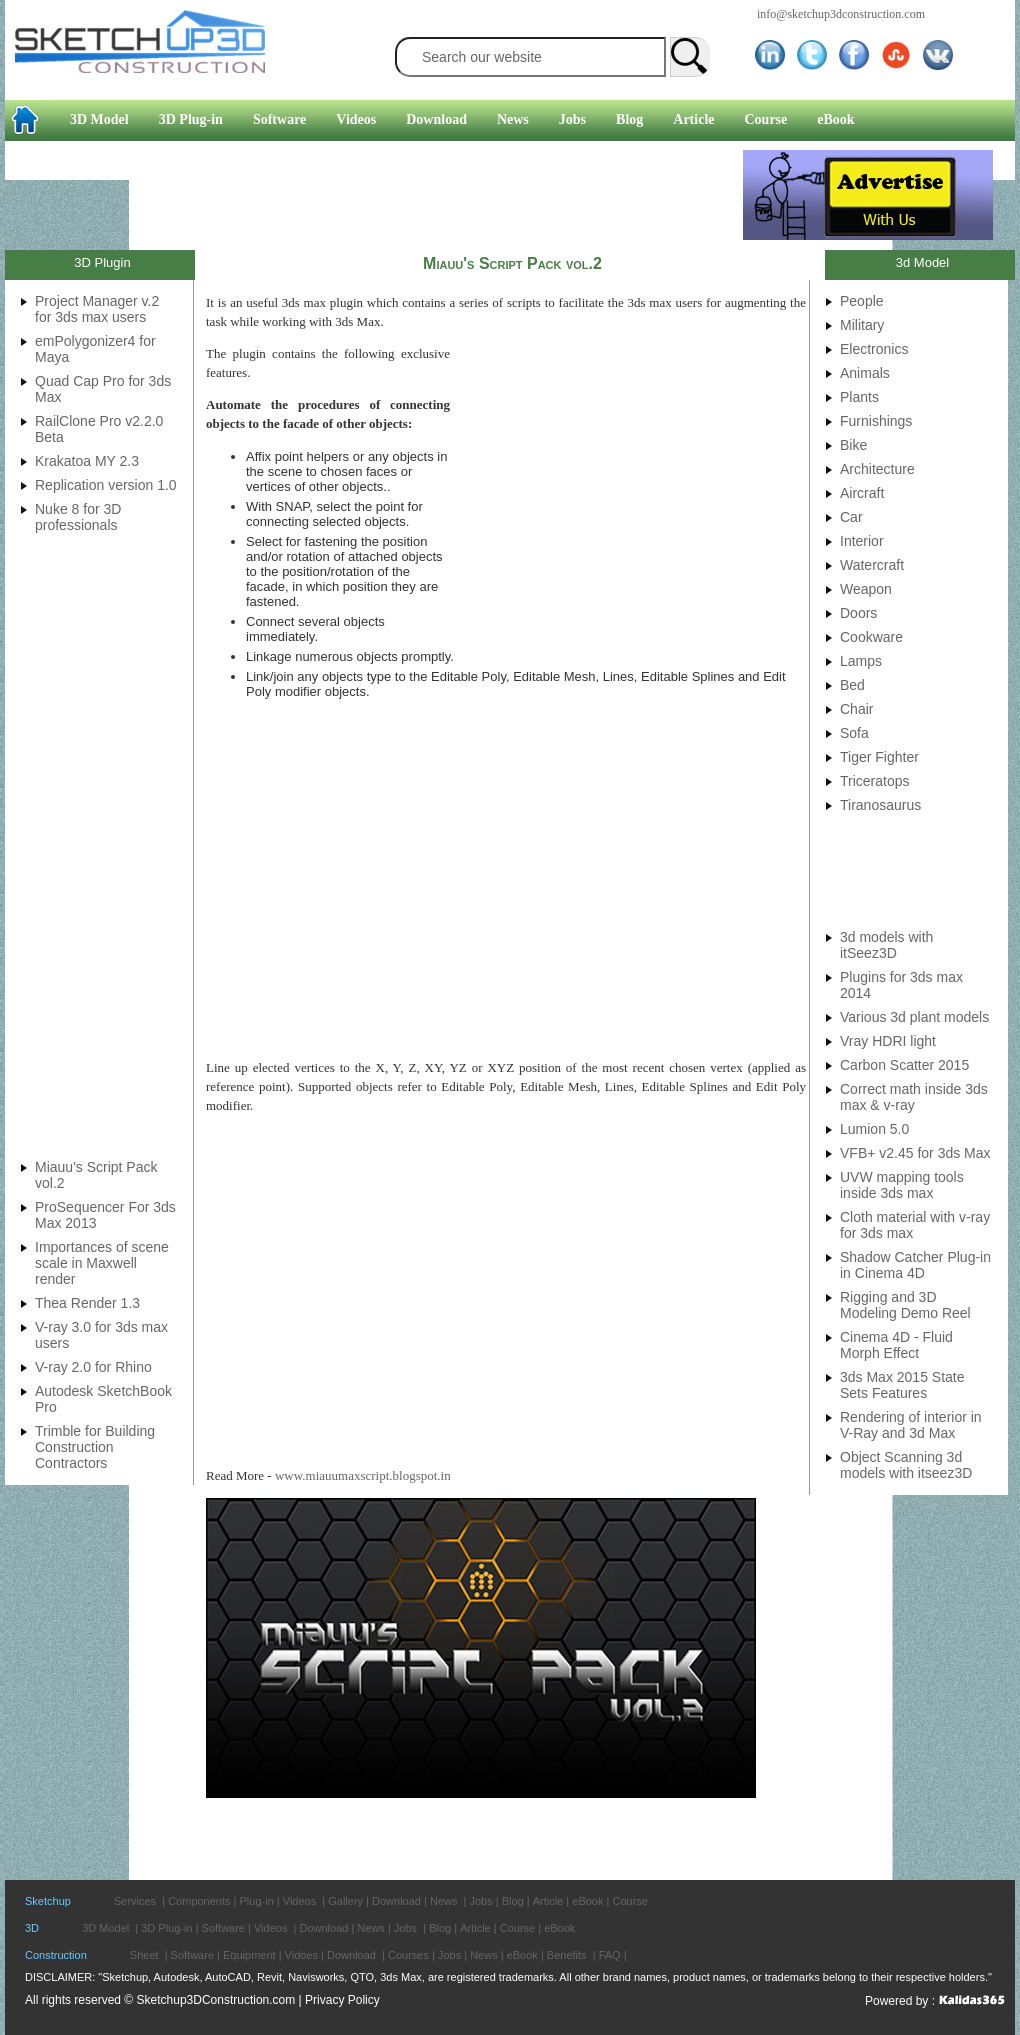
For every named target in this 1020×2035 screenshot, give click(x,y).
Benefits (567, 1955)
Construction (56, 1955)
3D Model (99, 119)
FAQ (610, 1955)
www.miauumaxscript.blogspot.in (363, 1475)
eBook (835, 119)
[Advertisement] (374, 195)
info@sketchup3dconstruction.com (841, 14)
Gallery (345, 1901)
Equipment (249, 1955)
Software (279, 119)
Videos (356, 119)
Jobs (572, 119)
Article (693, 119)
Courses (408, 1955)
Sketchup (48, 1901)
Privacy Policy (342, 2000)
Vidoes (301, 1955)
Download (436, 119)
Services (135, 1901)
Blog (629, 119)
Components (199, 1901)
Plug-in (257, 1901)
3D (32, 1928)
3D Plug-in (191, 119)
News (513, 119)
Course (766, 119)
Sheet (144, 1955)
